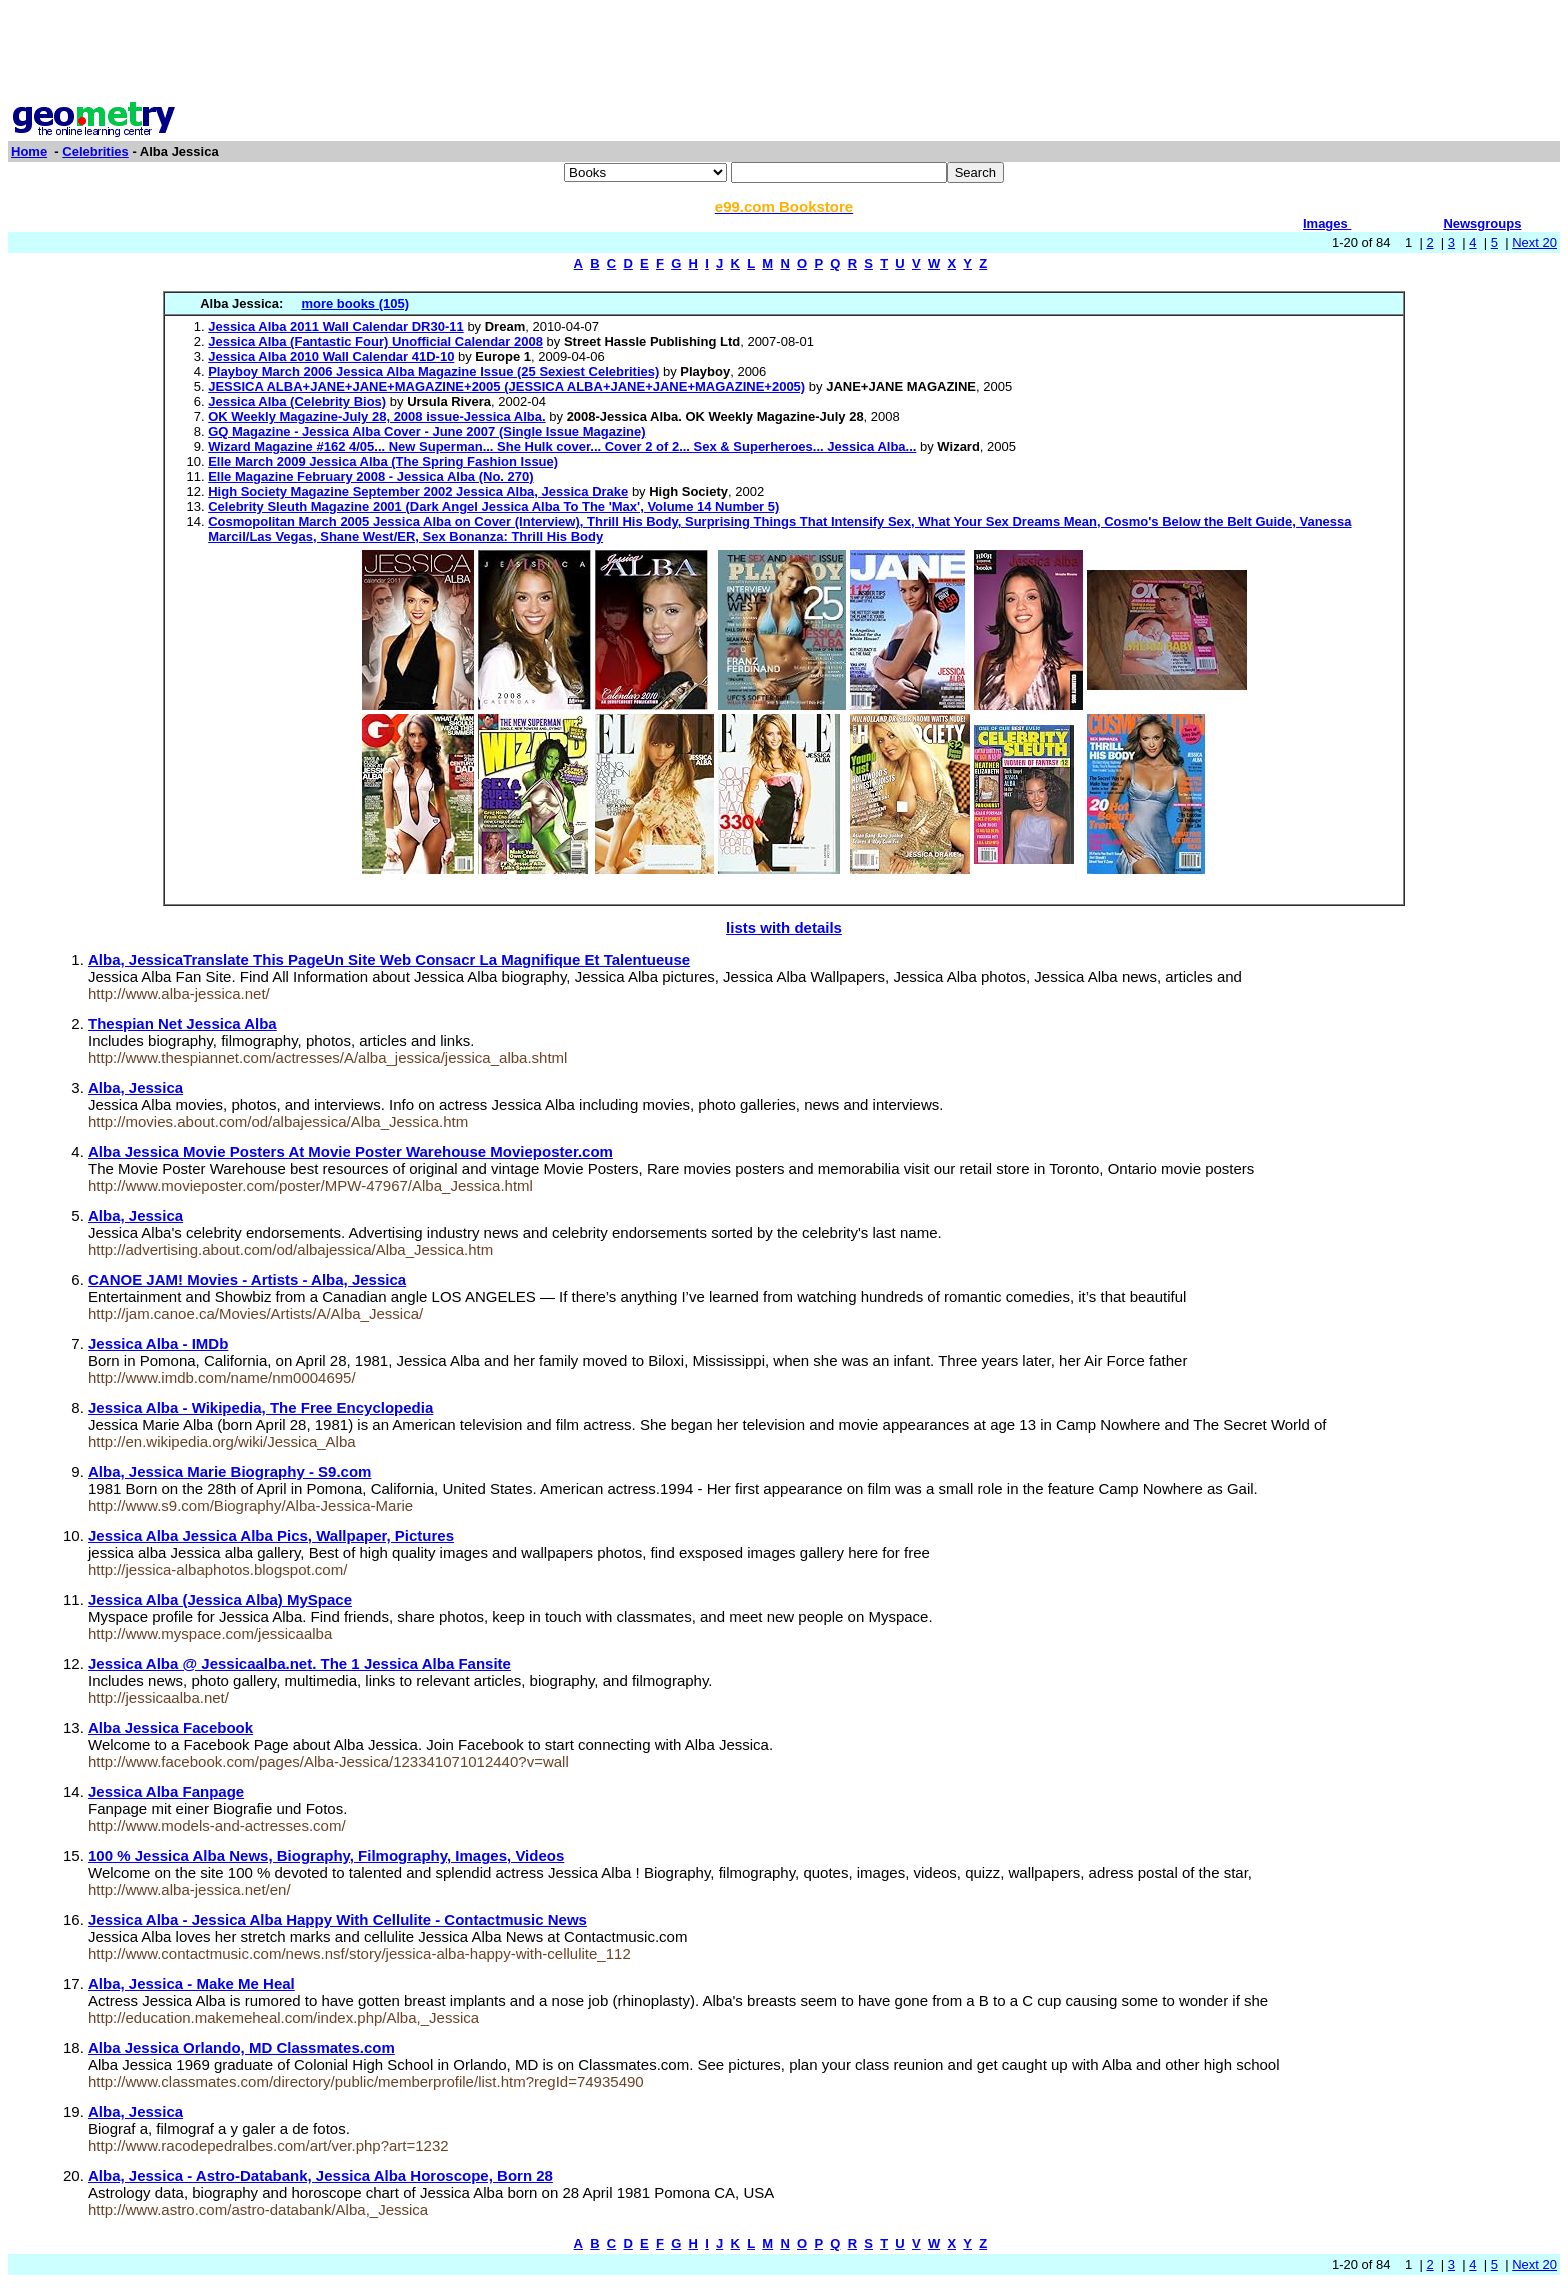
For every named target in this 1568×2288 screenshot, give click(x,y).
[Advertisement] (784, 53)
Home (29, 151)
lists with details (784, 927)
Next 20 (1534, 242)
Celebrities (95, 151)
